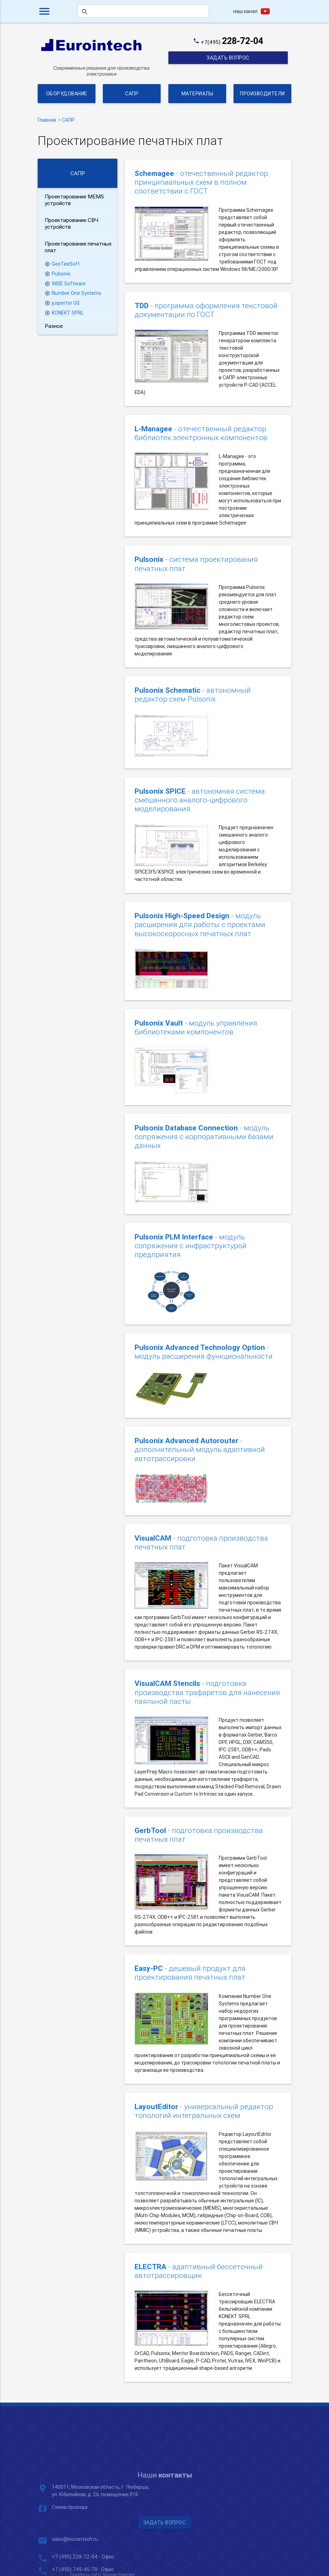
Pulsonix (61, 274)
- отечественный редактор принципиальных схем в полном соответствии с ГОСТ (201, 182)
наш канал (245, 11)
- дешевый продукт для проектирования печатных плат (190, 1973)
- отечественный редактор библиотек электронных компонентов (201, 433)
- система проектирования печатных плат (196, 564)
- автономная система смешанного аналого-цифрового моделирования (200, 800)
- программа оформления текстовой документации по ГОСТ (206, 310)
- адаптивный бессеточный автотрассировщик (199, 2271)
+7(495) (232, 42)
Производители (262, 93)
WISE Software (69, 283)
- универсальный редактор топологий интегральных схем (204, 2111)
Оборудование (66, 93)
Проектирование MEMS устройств (74, 199)
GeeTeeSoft (66, 264)
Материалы (197, 93)
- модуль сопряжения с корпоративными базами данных (204, 1137)
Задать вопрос (228, 58)
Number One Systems (76, 293)
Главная (47, 120)
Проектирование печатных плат (78, 246)
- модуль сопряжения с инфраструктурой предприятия (191, 1246)
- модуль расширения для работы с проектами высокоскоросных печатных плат (200, 925)
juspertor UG (66, 303)
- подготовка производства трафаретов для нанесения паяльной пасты (207, 1692)
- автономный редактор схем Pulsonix (193, 695)
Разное (54, 326)
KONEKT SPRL (67, 313)
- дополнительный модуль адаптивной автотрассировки (200, 1449)
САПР (131, 93)
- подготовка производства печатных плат (201, 1543)
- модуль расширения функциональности (204, 1352)
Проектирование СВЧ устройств (71, 223)
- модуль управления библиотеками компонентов (196, 1027)
